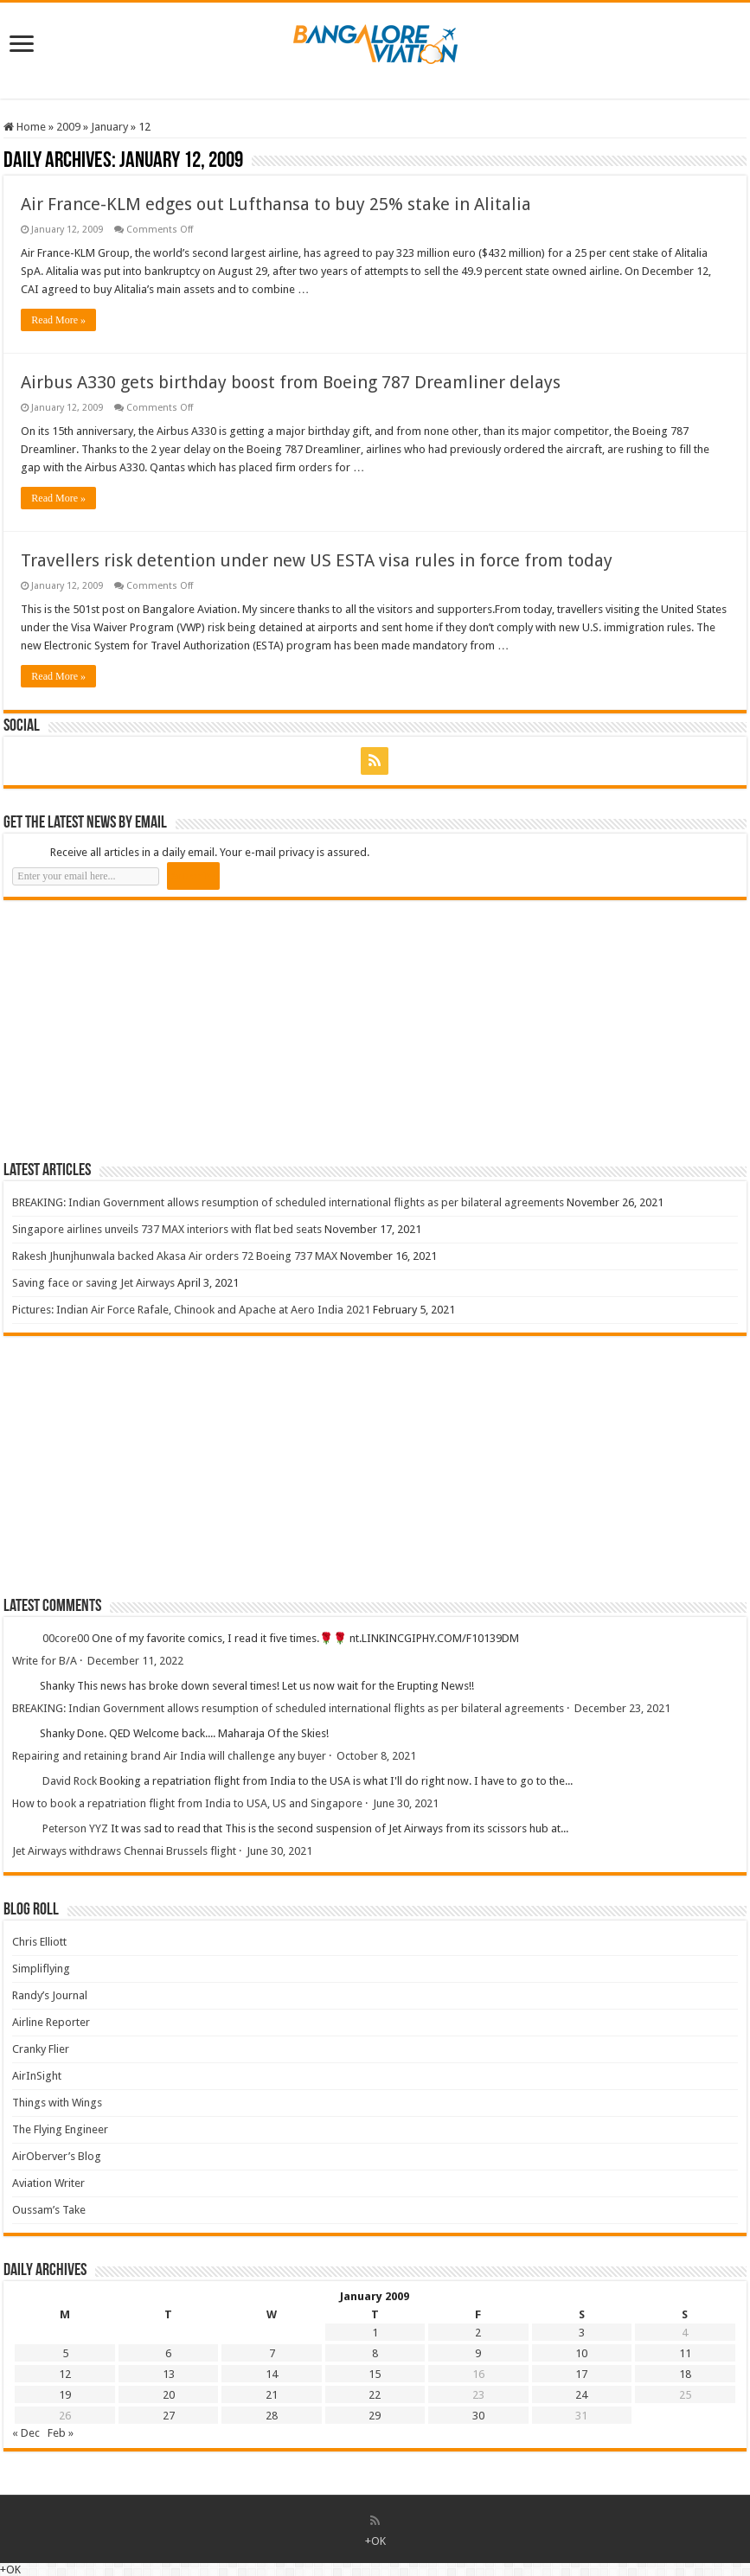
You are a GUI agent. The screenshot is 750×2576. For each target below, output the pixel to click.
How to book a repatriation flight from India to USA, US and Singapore (187, 1803)
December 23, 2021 (622, 1708)
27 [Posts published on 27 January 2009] (169, 2415)
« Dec (26, 2432)
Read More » (58, 320)
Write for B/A (44, 1660)
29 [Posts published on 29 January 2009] (375, 2415)
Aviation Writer (48, 2182)
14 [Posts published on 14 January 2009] (272, 2374)
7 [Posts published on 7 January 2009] (272, 2353)
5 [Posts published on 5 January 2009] (65, 2353)
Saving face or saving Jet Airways (93, 1282)
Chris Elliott (39, 1941)
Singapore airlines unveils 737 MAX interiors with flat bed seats (167, 1229)
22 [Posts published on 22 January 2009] (375, 2394)
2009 (68, 126)
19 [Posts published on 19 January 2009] (65, 2394)
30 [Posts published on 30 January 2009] (478, 2415)
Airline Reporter (51, 2022)
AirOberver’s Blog (56, 2156)
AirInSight (36, 2075)
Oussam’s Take (49, 2209)
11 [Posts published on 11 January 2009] (685, 2353)
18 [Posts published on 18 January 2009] (685, 2374)
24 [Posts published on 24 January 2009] (581, 2394)
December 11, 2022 (135, 1660)
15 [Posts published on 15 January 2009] (375, 2374)
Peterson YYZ (75, 1829)
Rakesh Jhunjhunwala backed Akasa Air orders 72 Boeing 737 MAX (174, 1256)
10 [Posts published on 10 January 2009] (581, 2353)
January (109, 126)
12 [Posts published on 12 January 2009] (65, 2374)
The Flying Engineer (60, 2129)
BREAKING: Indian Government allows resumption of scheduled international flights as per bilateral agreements (288, 1202)
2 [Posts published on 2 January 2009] (478, 2332)
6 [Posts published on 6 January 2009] (168, 2353)
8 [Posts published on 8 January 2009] (375, 2353)
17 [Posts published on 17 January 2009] (581, 2374)
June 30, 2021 (406, 1803)
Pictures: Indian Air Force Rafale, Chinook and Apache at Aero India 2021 (191, 1309)
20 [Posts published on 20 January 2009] (169, 2394)
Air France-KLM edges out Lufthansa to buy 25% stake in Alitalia (276, 204)
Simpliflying (41, 1968)
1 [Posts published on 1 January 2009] (375, 2332)
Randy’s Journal (49, 1995)
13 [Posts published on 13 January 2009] (169, 2374)
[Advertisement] (133, 1030)
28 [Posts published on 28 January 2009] (272, 2415)
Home (24, 126)
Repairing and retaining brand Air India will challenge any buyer (169, 1755)
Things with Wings (57, 2102)
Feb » (61, 2432)
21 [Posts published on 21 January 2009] (272, 2394)
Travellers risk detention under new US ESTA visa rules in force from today (316, 560)
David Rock (69, 1781)
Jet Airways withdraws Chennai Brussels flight (124, 1850)
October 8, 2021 (376, 1755)
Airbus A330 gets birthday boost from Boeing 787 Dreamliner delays (291, 382)
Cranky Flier (40, 2048)
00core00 (65, 1639)
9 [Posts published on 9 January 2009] (478, 2353)
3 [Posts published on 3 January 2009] (582, 2332)
